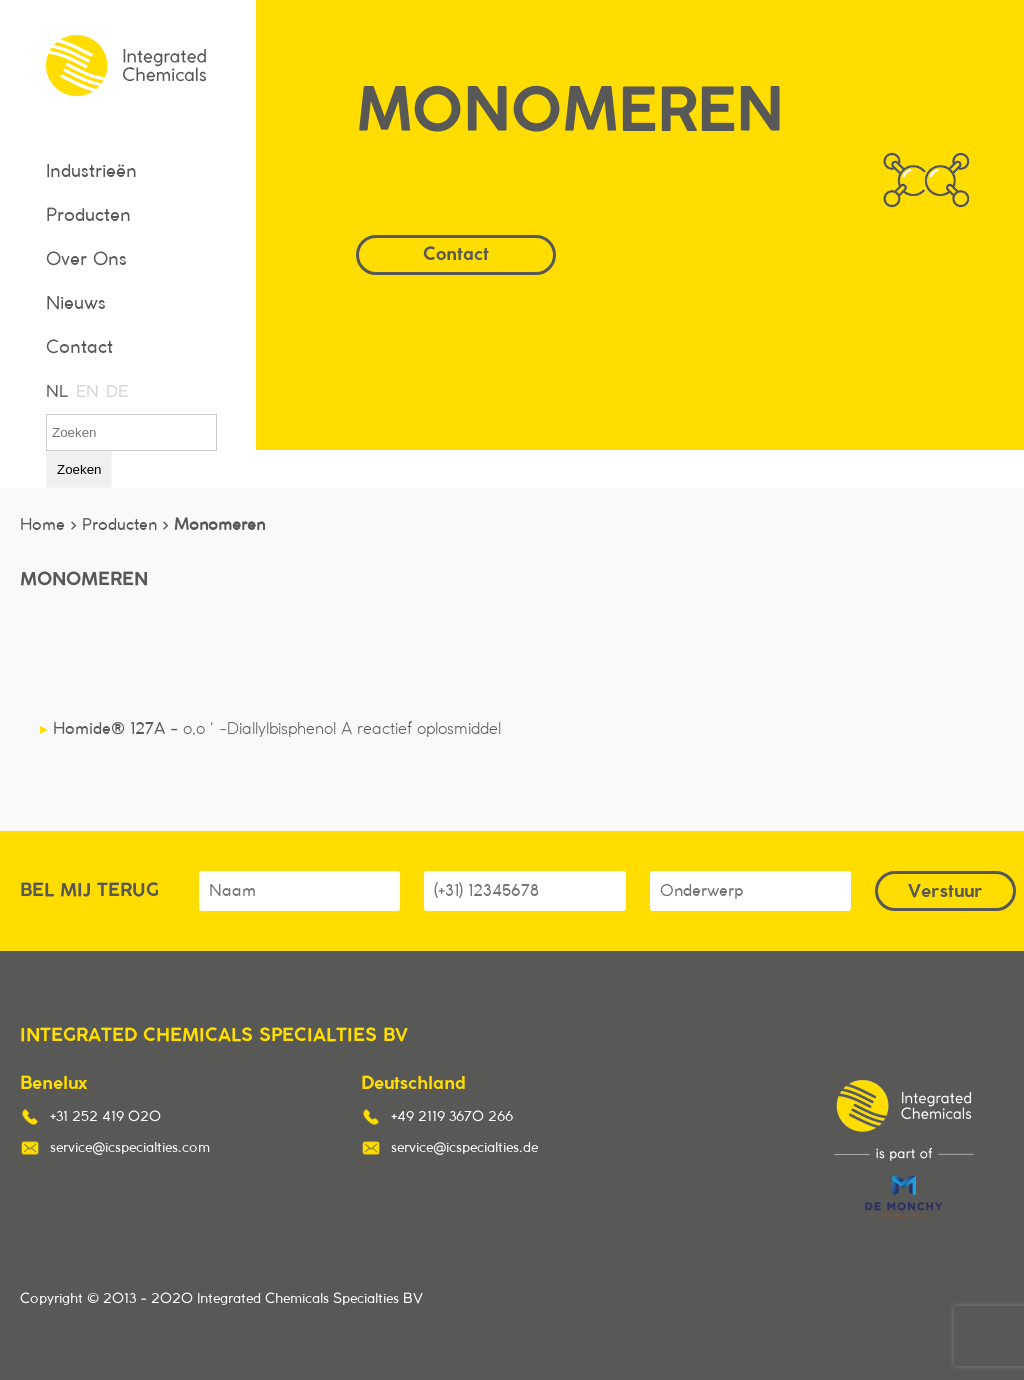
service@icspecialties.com (130, 1148)
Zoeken (79, 469)
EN (86, 392)
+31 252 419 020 (105, 1117)
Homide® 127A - (270, 729)
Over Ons (86, 260)
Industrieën (91, 172)
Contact (79, 348)
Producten (88, 216)
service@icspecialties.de (464, 1148)
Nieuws (76, 304)
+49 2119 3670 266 (452, 1117)
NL (56, 392)
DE (116, 392)
